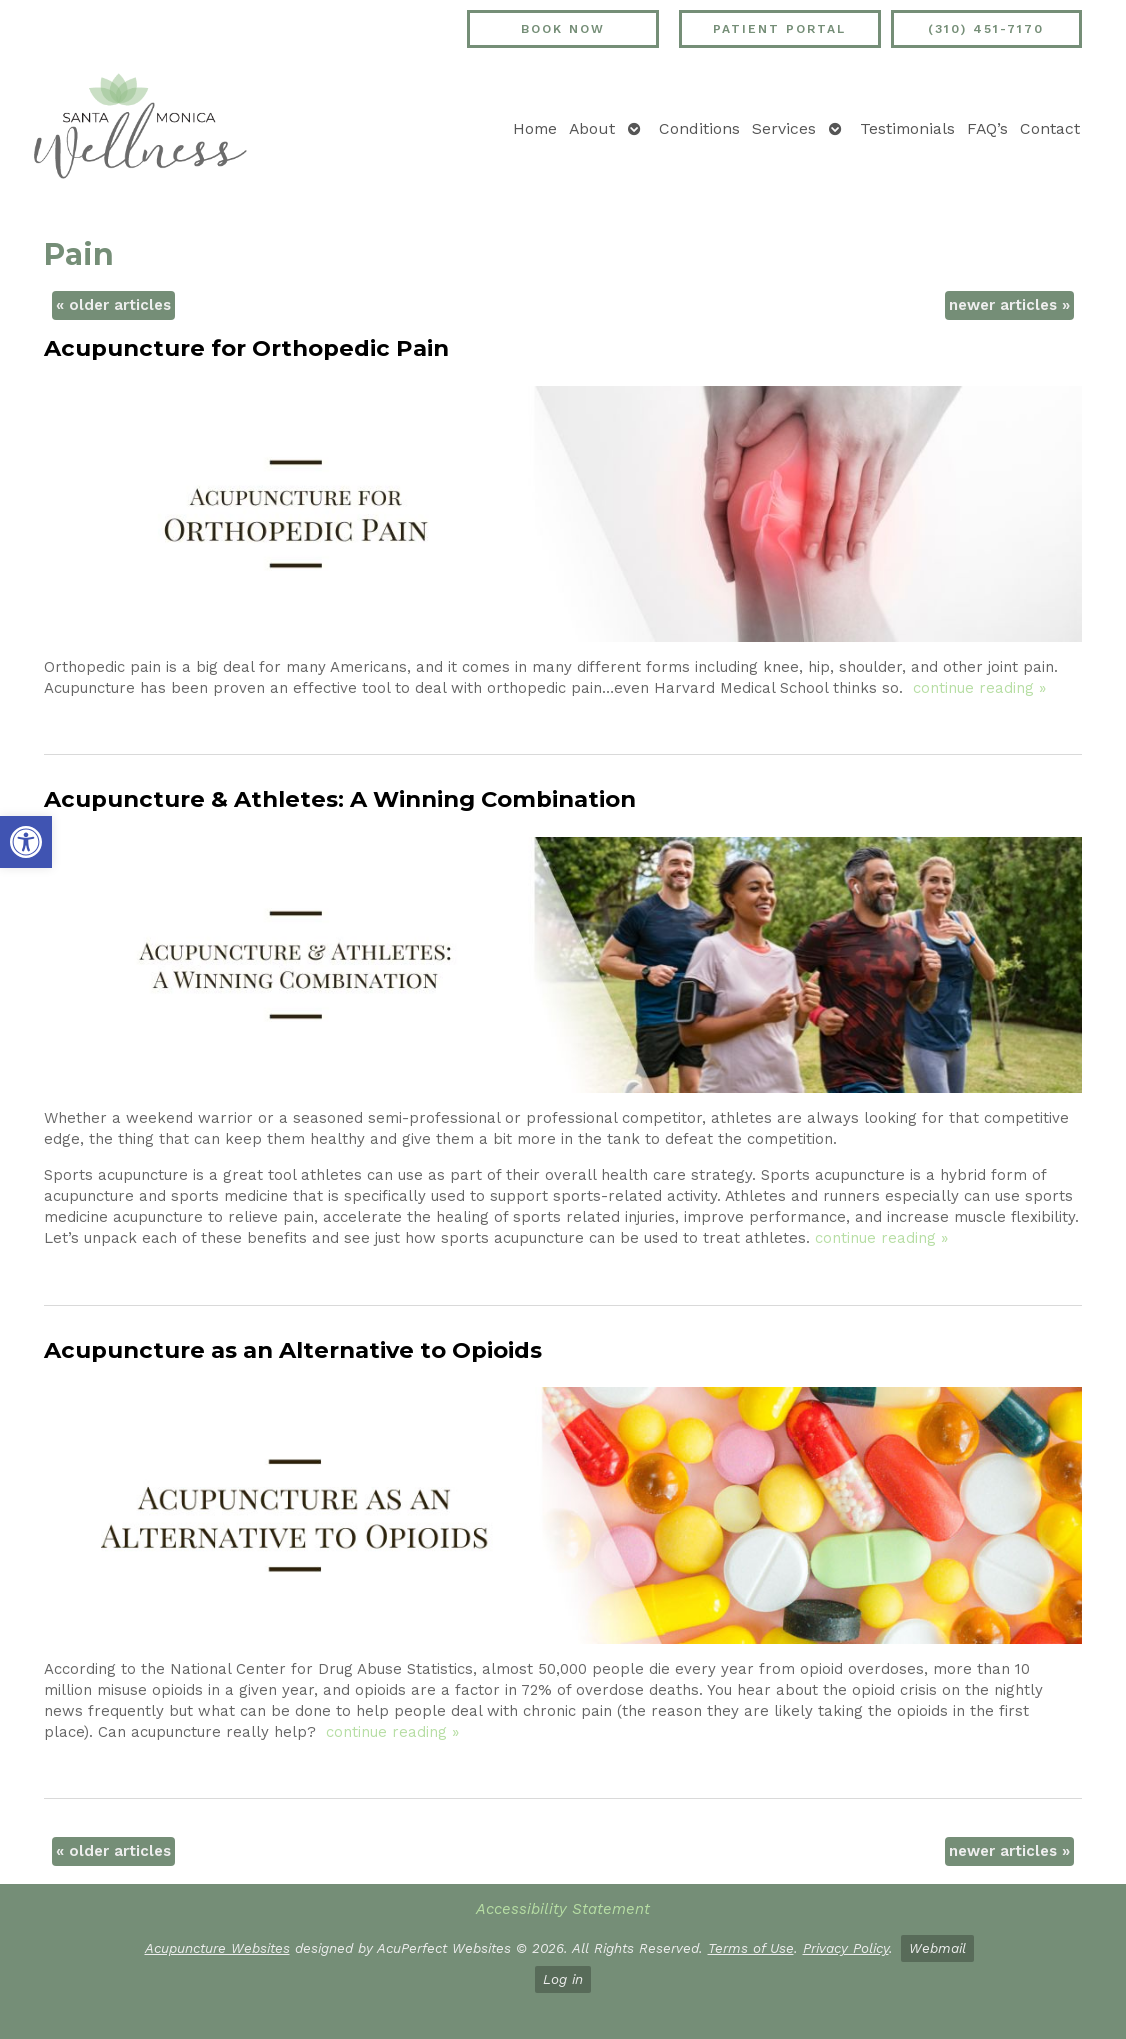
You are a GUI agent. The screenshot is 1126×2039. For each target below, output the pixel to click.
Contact (1050, 128)
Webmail (937, 1948)
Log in (563, 1979)
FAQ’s (987, 128)
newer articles (1009, 305)
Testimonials (907, 128)
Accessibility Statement (563, 1909)
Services (784, 128)
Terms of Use (751, 1948)
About (592, 128)
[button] (26, 842)
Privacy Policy (846, 1948)
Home (535, 128)
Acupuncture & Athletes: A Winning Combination (340, 799)
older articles (113, 305)
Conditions (699, 128)
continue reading (979, 688)
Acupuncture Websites (217, 1948)
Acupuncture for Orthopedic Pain (246, 348)
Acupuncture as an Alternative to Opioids (293, 1350)
